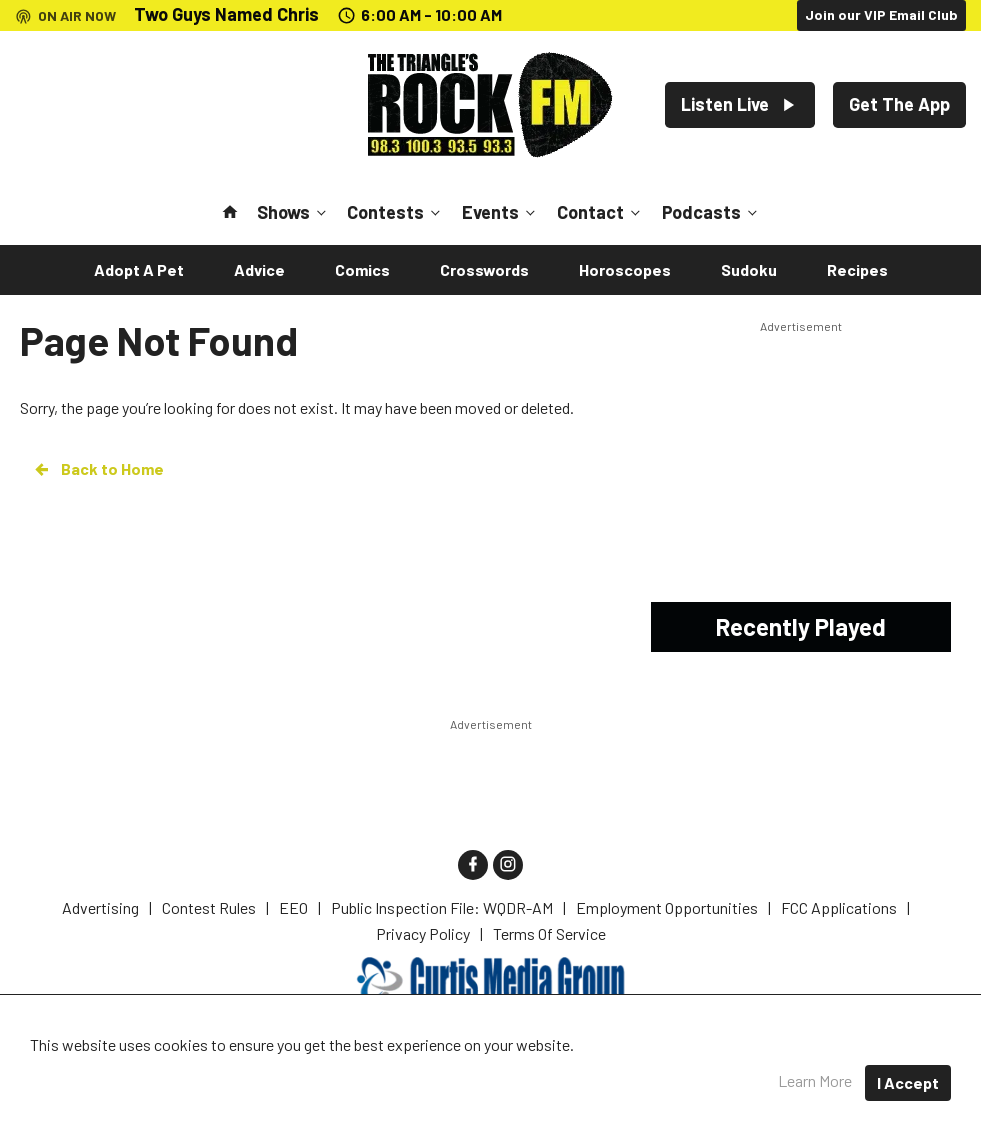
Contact (600, 212)
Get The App (899, 104)
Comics (362, 269)
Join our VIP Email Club (881, 14)
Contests (395, 212)
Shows (293, 212)
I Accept (908, 1082)
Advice (259, 269)
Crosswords (484, 269)
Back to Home (98, 469)
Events (500, 212)
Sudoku (749, 269)
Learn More (815, 1080)
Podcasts (711, 212)
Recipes (857, 269)
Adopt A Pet (139, 269)
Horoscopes (625, 269)
